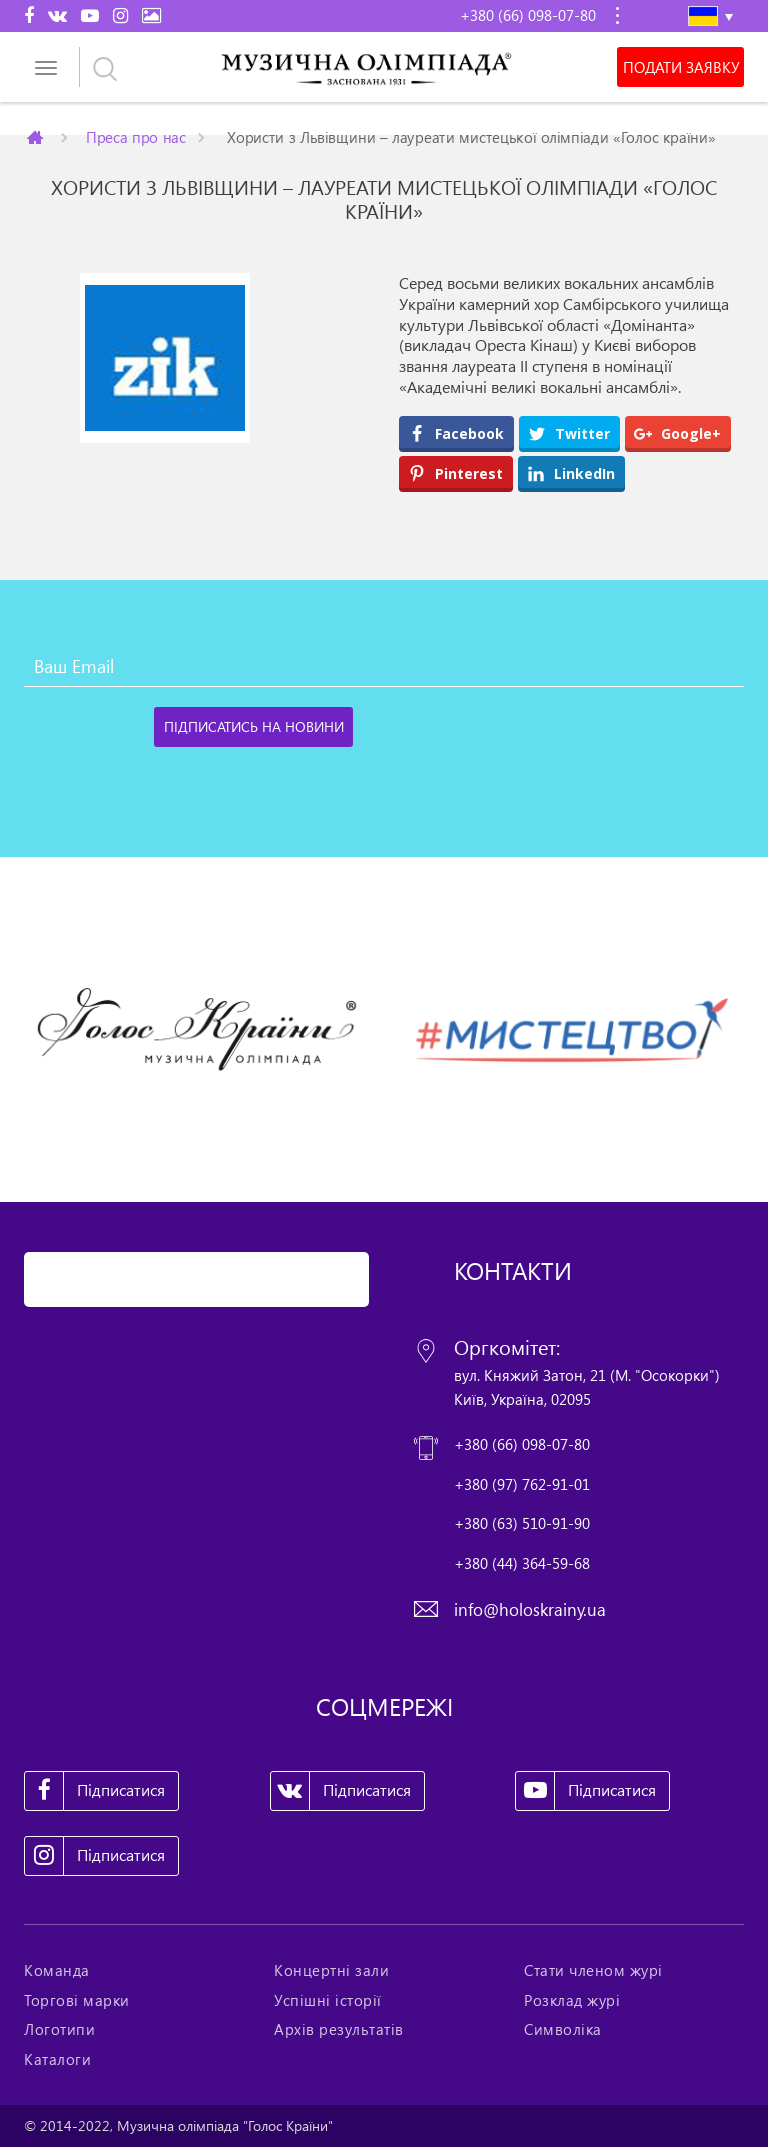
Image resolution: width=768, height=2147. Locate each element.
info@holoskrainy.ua (530, 1609)
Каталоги (57, 2059)
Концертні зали (331, 1970)
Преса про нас (136, 136)
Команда (57, 1970)
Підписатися (95, 1791)
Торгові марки (77, 2000)
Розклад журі (572, 2000)
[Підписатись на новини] (253, 727)
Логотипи (59, 2029)
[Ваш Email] (384, 667)
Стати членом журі (593, 1970)
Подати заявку (681, 67)
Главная (37, 137)
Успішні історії (328, 2000)
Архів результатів (339, 2029)
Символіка (563, 2029)
